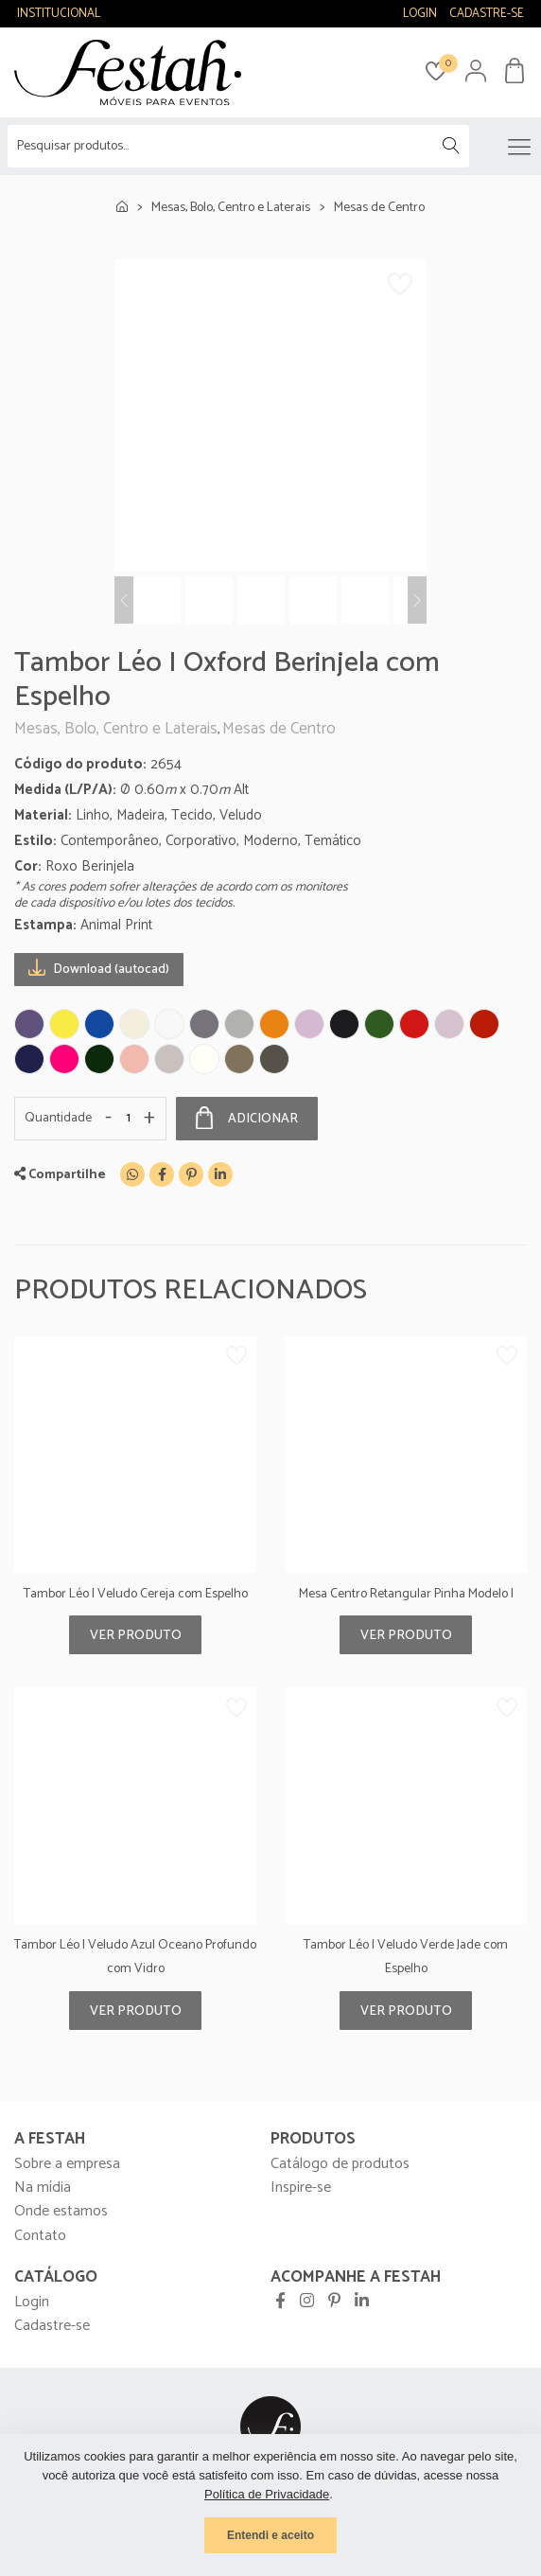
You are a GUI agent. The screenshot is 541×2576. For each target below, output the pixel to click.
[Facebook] (161, 1174)
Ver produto (136, 1636)
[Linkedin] (220, 1174)
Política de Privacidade (266, 2494)
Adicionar (247, 1118)
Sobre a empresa (67, 2164)
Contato (40, 2236)
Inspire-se (300, 2187)
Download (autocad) (98, 968)
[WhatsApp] (132, 1174)
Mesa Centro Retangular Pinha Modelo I (406, 1594)
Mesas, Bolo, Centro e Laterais (230, 208)
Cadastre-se (52, 2325)
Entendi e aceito (270, 2535)
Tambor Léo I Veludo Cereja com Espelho (136, 1594)
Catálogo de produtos (340, 2164)
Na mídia (42, 2187)
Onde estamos (61, 2211)
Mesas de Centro (379, 208)
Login (31, 2302)
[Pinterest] (191, 1174)
